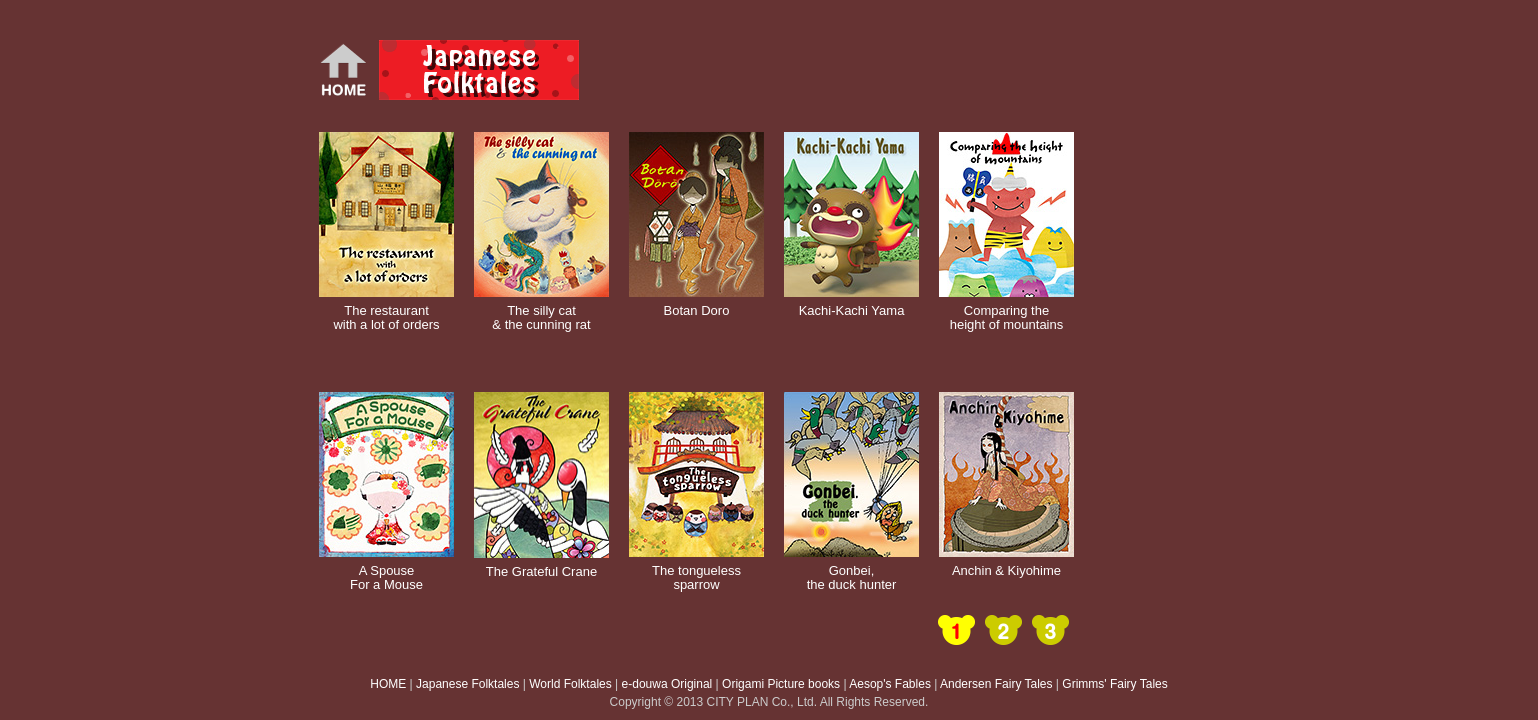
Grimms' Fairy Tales (1114, 684)
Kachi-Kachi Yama (851, 303)
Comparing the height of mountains (1006, 311)
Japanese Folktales (467, 684)
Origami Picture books (781, 684)
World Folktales (570, 684)
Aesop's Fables (890, 684)
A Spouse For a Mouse (386, 571)
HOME (388, 684)
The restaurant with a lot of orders (386, 311)
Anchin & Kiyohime (1006, 563)
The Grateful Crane (541, 564)
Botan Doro (696, 303)
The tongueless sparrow (696, 571)
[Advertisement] (833, 70)
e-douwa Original (667, 684)
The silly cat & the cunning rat (541, 311)
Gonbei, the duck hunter (851, 571)
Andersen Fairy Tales (996, 684)
